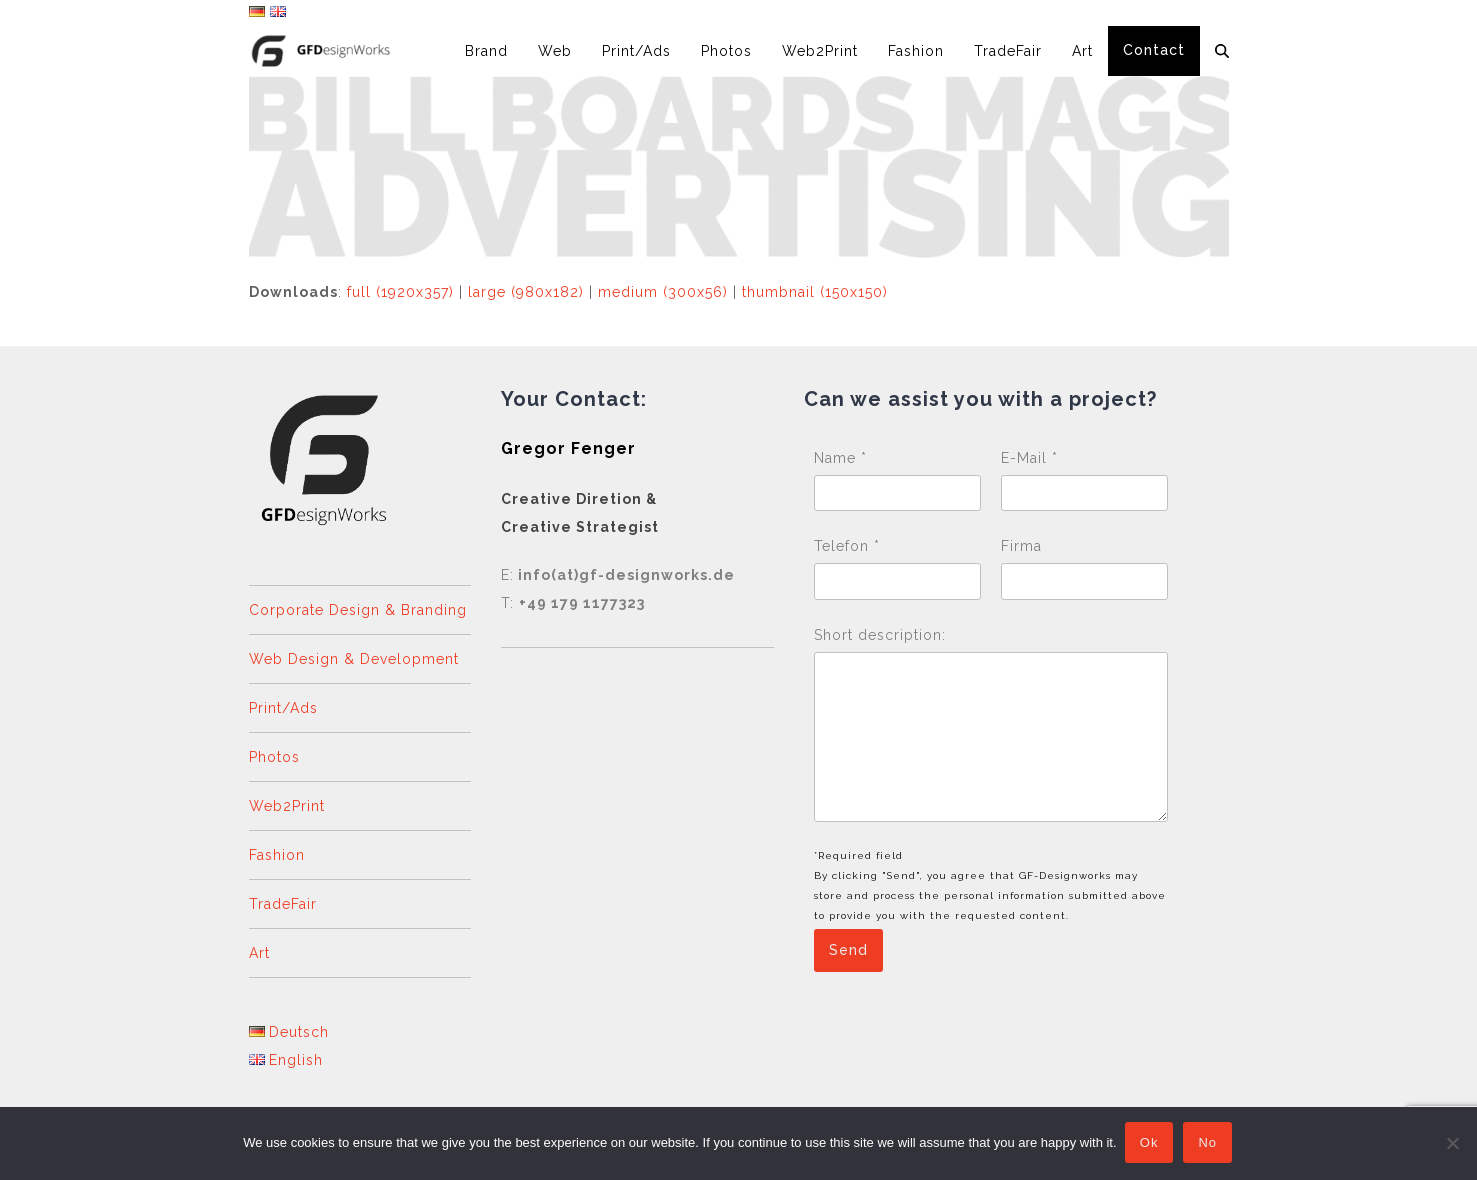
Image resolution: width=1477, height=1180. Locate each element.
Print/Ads (283, 708)
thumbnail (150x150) (815, 292)
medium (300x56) (663, 292)
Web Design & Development (354, 659)
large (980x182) (526, 292)
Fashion (277, 855)
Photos (274, 757)
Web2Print (287, 806)
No (1209, 1144)
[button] (1222, 51)
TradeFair (283, 904)
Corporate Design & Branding (358, 610)
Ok (1151, 1144)
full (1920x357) (400, 292)
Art (259, 953)
